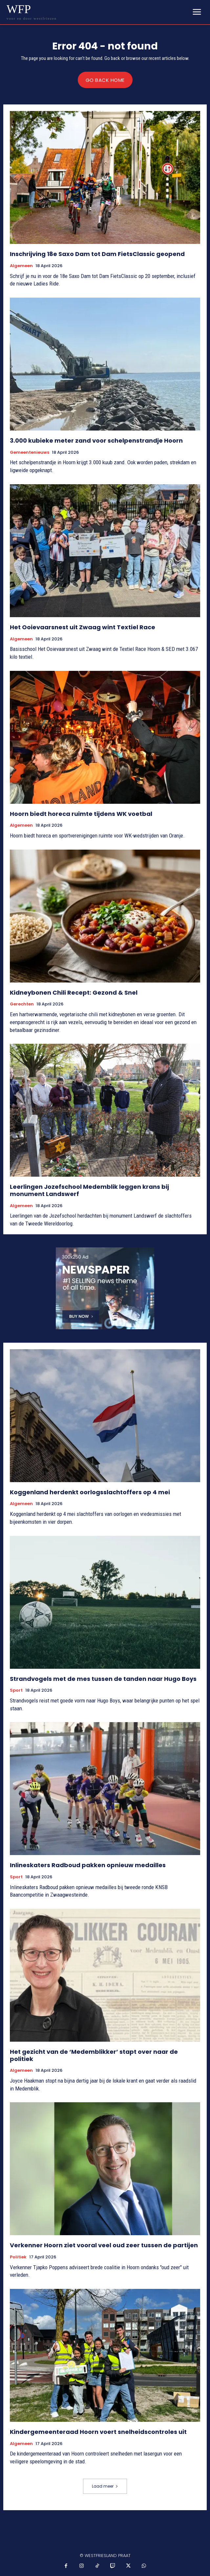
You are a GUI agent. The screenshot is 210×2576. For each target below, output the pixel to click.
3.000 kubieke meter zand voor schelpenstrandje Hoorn (96, 440)
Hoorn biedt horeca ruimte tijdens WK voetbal (81, 814)
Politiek (18, 2257)
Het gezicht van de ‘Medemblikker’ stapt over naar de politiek (94, 2055)
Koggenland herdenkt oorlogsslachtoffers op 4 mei (90, 1492)
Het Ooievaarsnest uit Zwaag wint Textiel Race (82, 627)
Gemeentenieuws (29, 452)
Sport (16, 1690)
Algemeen (21, 265)
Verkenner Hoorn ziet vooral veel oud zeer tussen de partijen (104, 2245)
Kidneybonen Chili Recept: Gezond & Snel (73, 992)
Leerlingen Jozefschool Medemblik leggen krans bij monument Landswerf (89, 1190)
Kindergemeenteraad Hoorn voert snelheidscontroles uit (98, 2432)
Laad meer (105, 2486)
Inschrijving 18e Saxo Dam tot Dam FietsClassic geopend (97, 254)
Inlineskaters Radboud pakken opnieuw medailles (88, 1865)
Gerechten (22, 1004)
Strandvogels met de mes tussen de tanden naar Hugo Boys (103, 1679)
